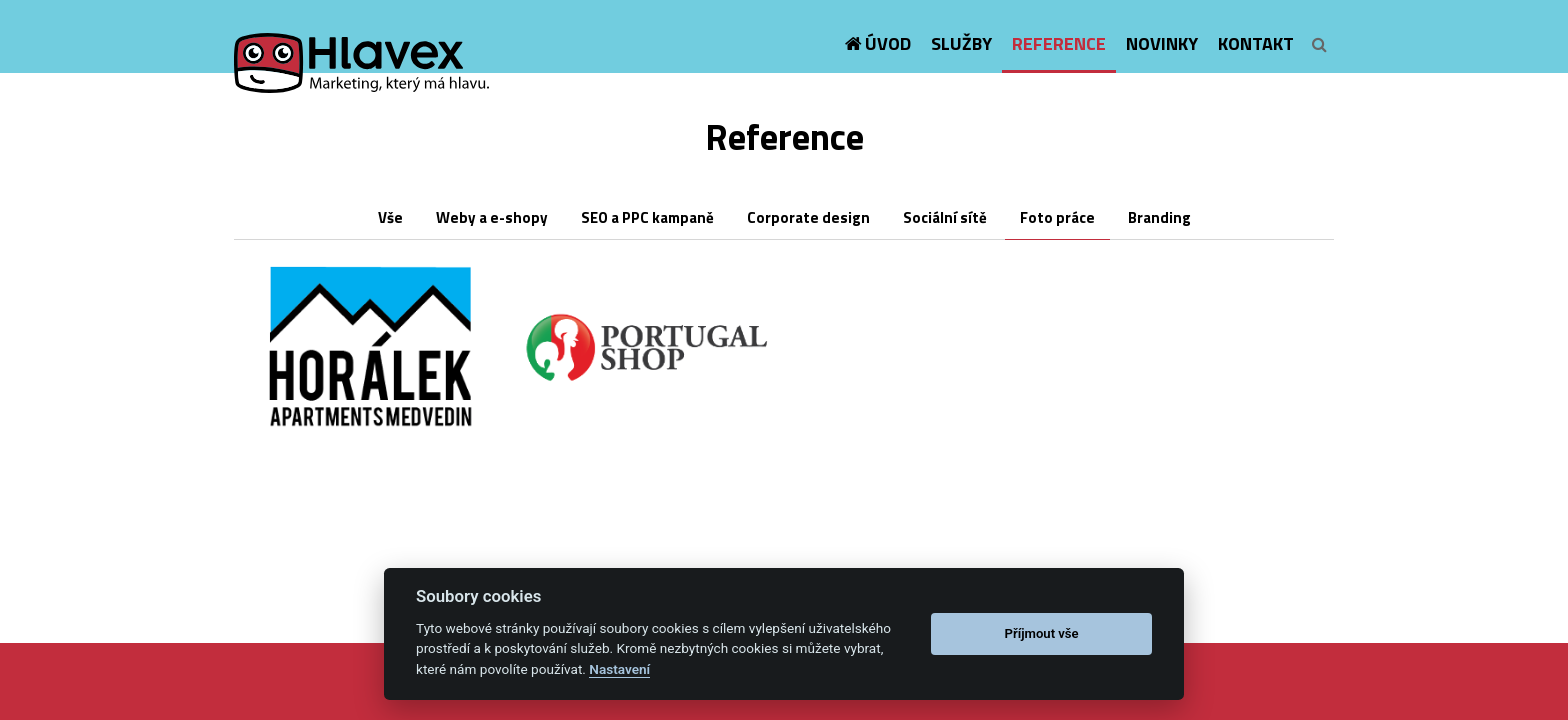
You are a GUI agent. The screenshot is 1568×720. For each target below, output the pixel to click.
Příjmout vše (1042, 633)
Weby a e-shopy (492, 217)
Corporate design (808, 217)
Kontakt (1256, 43)
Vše (390, 217)
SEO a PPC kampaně (647, 217)
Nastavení (619, 669)
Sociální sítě (945, 217)
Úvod (888, 43)
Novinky (1162, 43)
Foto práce (1057, 217)
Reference (1059, 43)
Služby (961, 43)
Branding (1159, 217)
